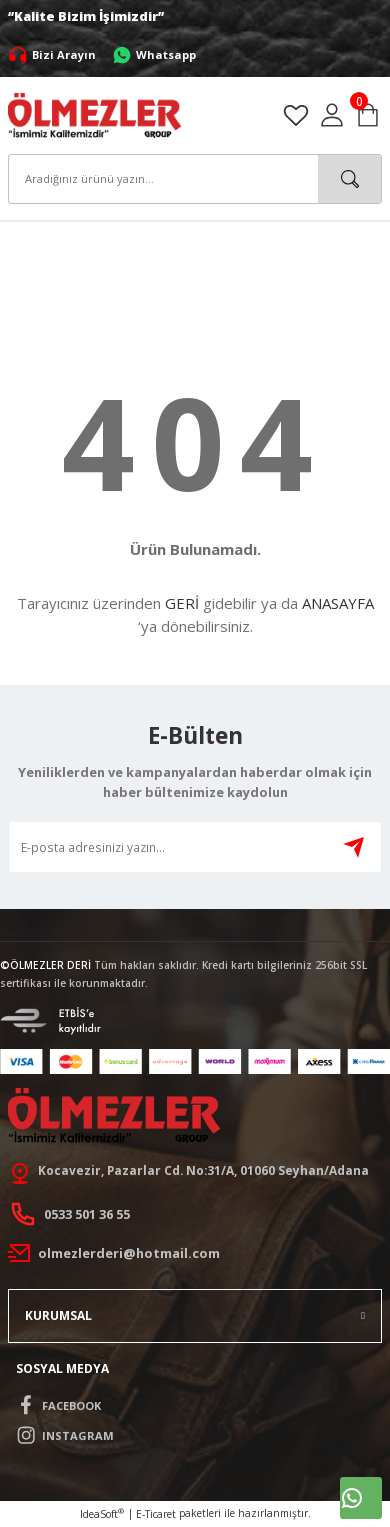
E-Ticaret (156, 1514)
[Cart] (368, 115)
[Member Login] (332, 115)
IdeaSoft (102, 1514)
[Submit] (354, 847)
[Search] (195, 179)
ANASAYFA (338, 603)
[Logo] (94, 114)
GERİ (182, 603)
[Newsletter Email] (195, 847)
